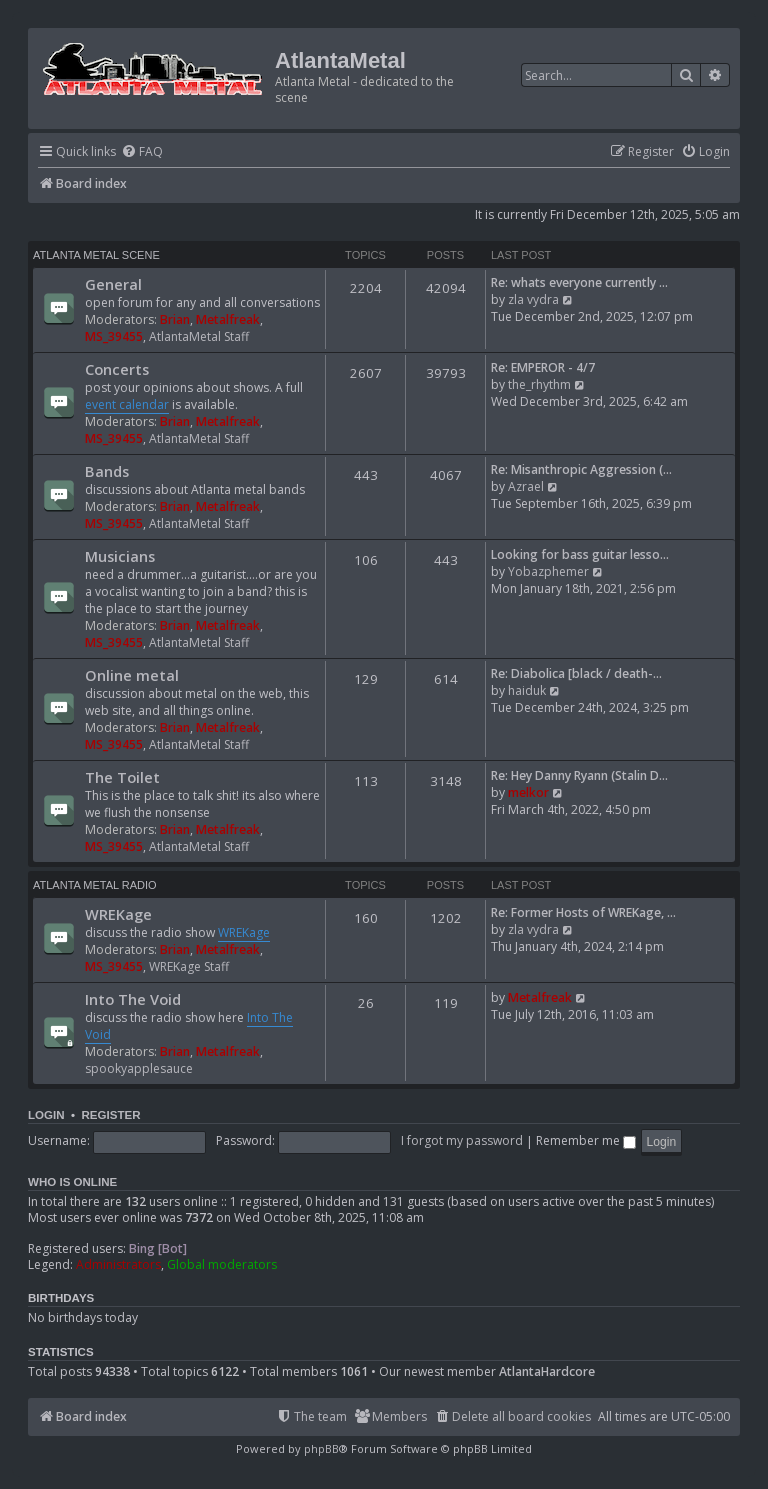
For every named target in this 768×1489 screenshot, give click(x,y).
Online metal (132, 675)
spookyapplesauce (139, 1068)
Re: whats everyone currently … (579, 282)
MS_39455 (114, 336)
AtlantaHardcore (547, 1372)
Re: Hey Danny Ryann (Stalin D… (579, 775)
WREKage (118, 914)
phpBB (321, 1448)
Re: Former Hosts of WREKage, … (583, 912)
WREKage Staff (189, 966)
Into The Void (133, 999)
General (113, 284)
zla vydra (533, 299)
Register (110, 1115)
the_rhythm (539, 384)
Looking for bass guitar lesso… (580, 554)
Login (46, 1115)
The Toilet (122, 777)
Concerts (117, 369)
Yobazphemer (548, 571)
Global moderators (222, 1265)
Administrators (118, 1265)
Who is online (72, 1182)
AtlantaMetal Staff (199, 336)
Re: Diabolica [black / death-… (576, 673)
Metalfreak (228, 319)
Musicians (120, 556)
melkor (528, 792)
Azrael (526, 486)
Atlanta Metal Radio (95, 885)
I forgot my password (462, 1140)
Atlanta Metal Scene (96, 255)
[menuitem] (142, 152)
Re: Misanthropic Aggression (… (581, 469)
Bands (107, 471)
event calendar (127, 404)
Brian (175, 319)
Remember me (586, 1140)
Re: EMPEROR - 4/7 (543, 367)
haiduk (527, 690)
